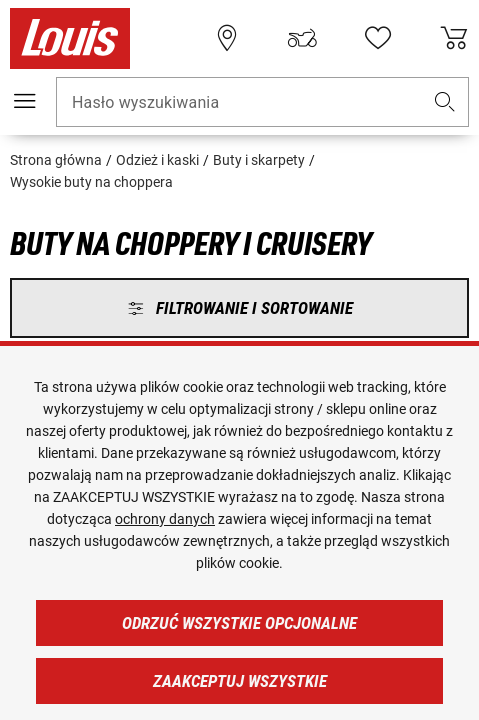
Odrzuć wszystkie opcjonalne (239, 623)
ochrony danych (165, 519)
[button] (445, 102)
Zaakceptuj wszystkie (240, 681)
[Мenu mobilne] (25, 101)
